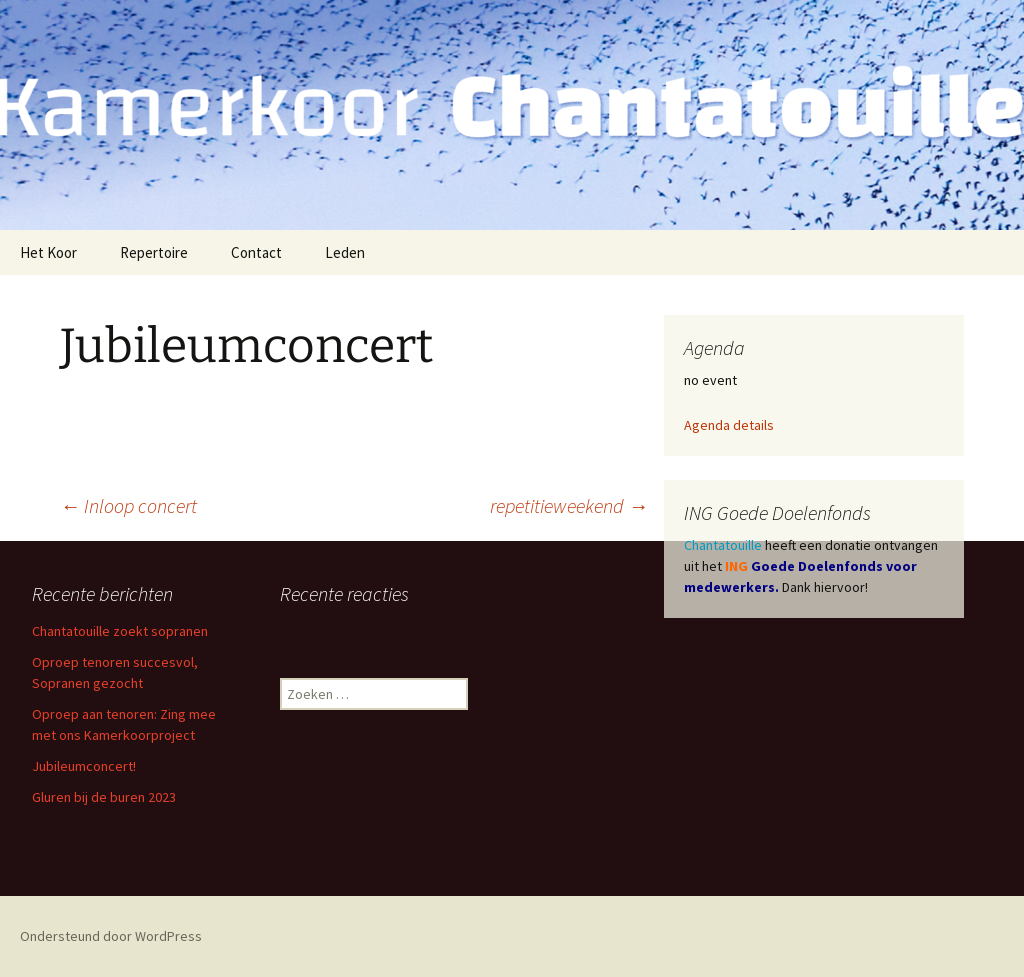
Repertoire (154, 252)
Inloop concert (128, 505)
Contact (256, 252)
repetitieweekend (569, 505)
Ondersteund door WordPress (111, 936)
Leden (345, 252)
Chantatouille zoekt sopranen (120, 631)
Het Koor (48, 252)
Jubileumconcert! (84, 766)
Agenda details (729, 425)
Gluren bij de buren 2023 (104, 797)
